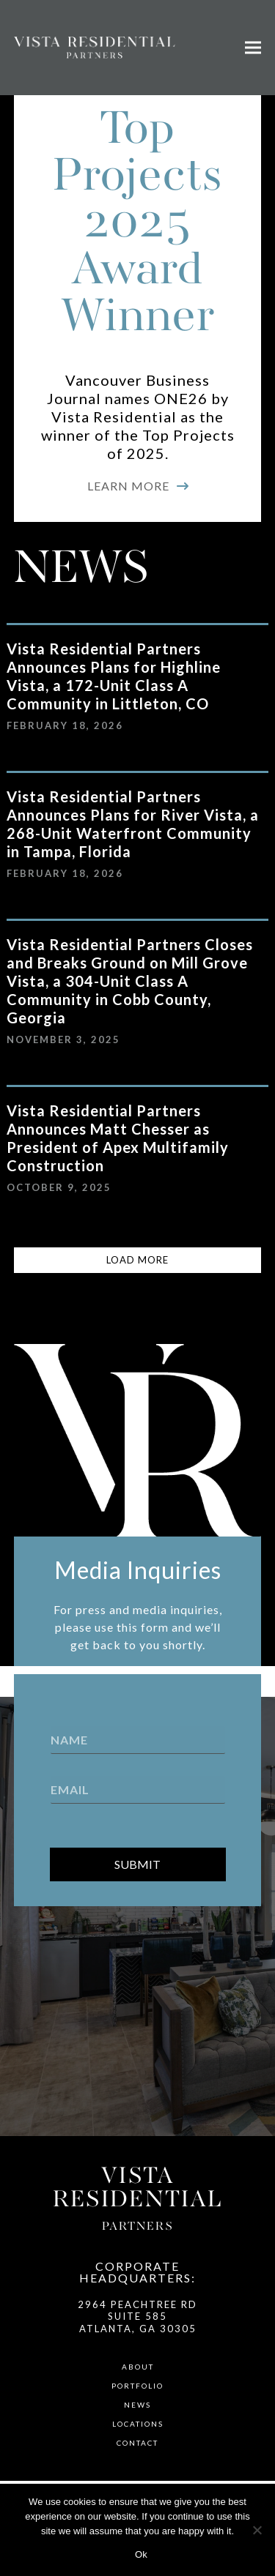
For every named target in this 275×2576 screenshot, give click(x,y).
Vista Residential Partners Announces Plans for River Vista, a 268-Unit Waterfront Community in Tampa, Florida (133, 824)
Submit (137, 1864)
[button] (253, 48)
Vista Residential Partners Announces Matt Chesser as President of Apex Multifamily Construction (118, 1138)
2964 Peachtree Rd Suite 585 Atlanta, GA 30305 (137, 2316)
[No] (256, 2530)
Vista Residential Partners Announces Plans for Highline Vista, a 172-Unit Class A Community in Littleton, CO (114, 676)
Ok (141, 2554)
